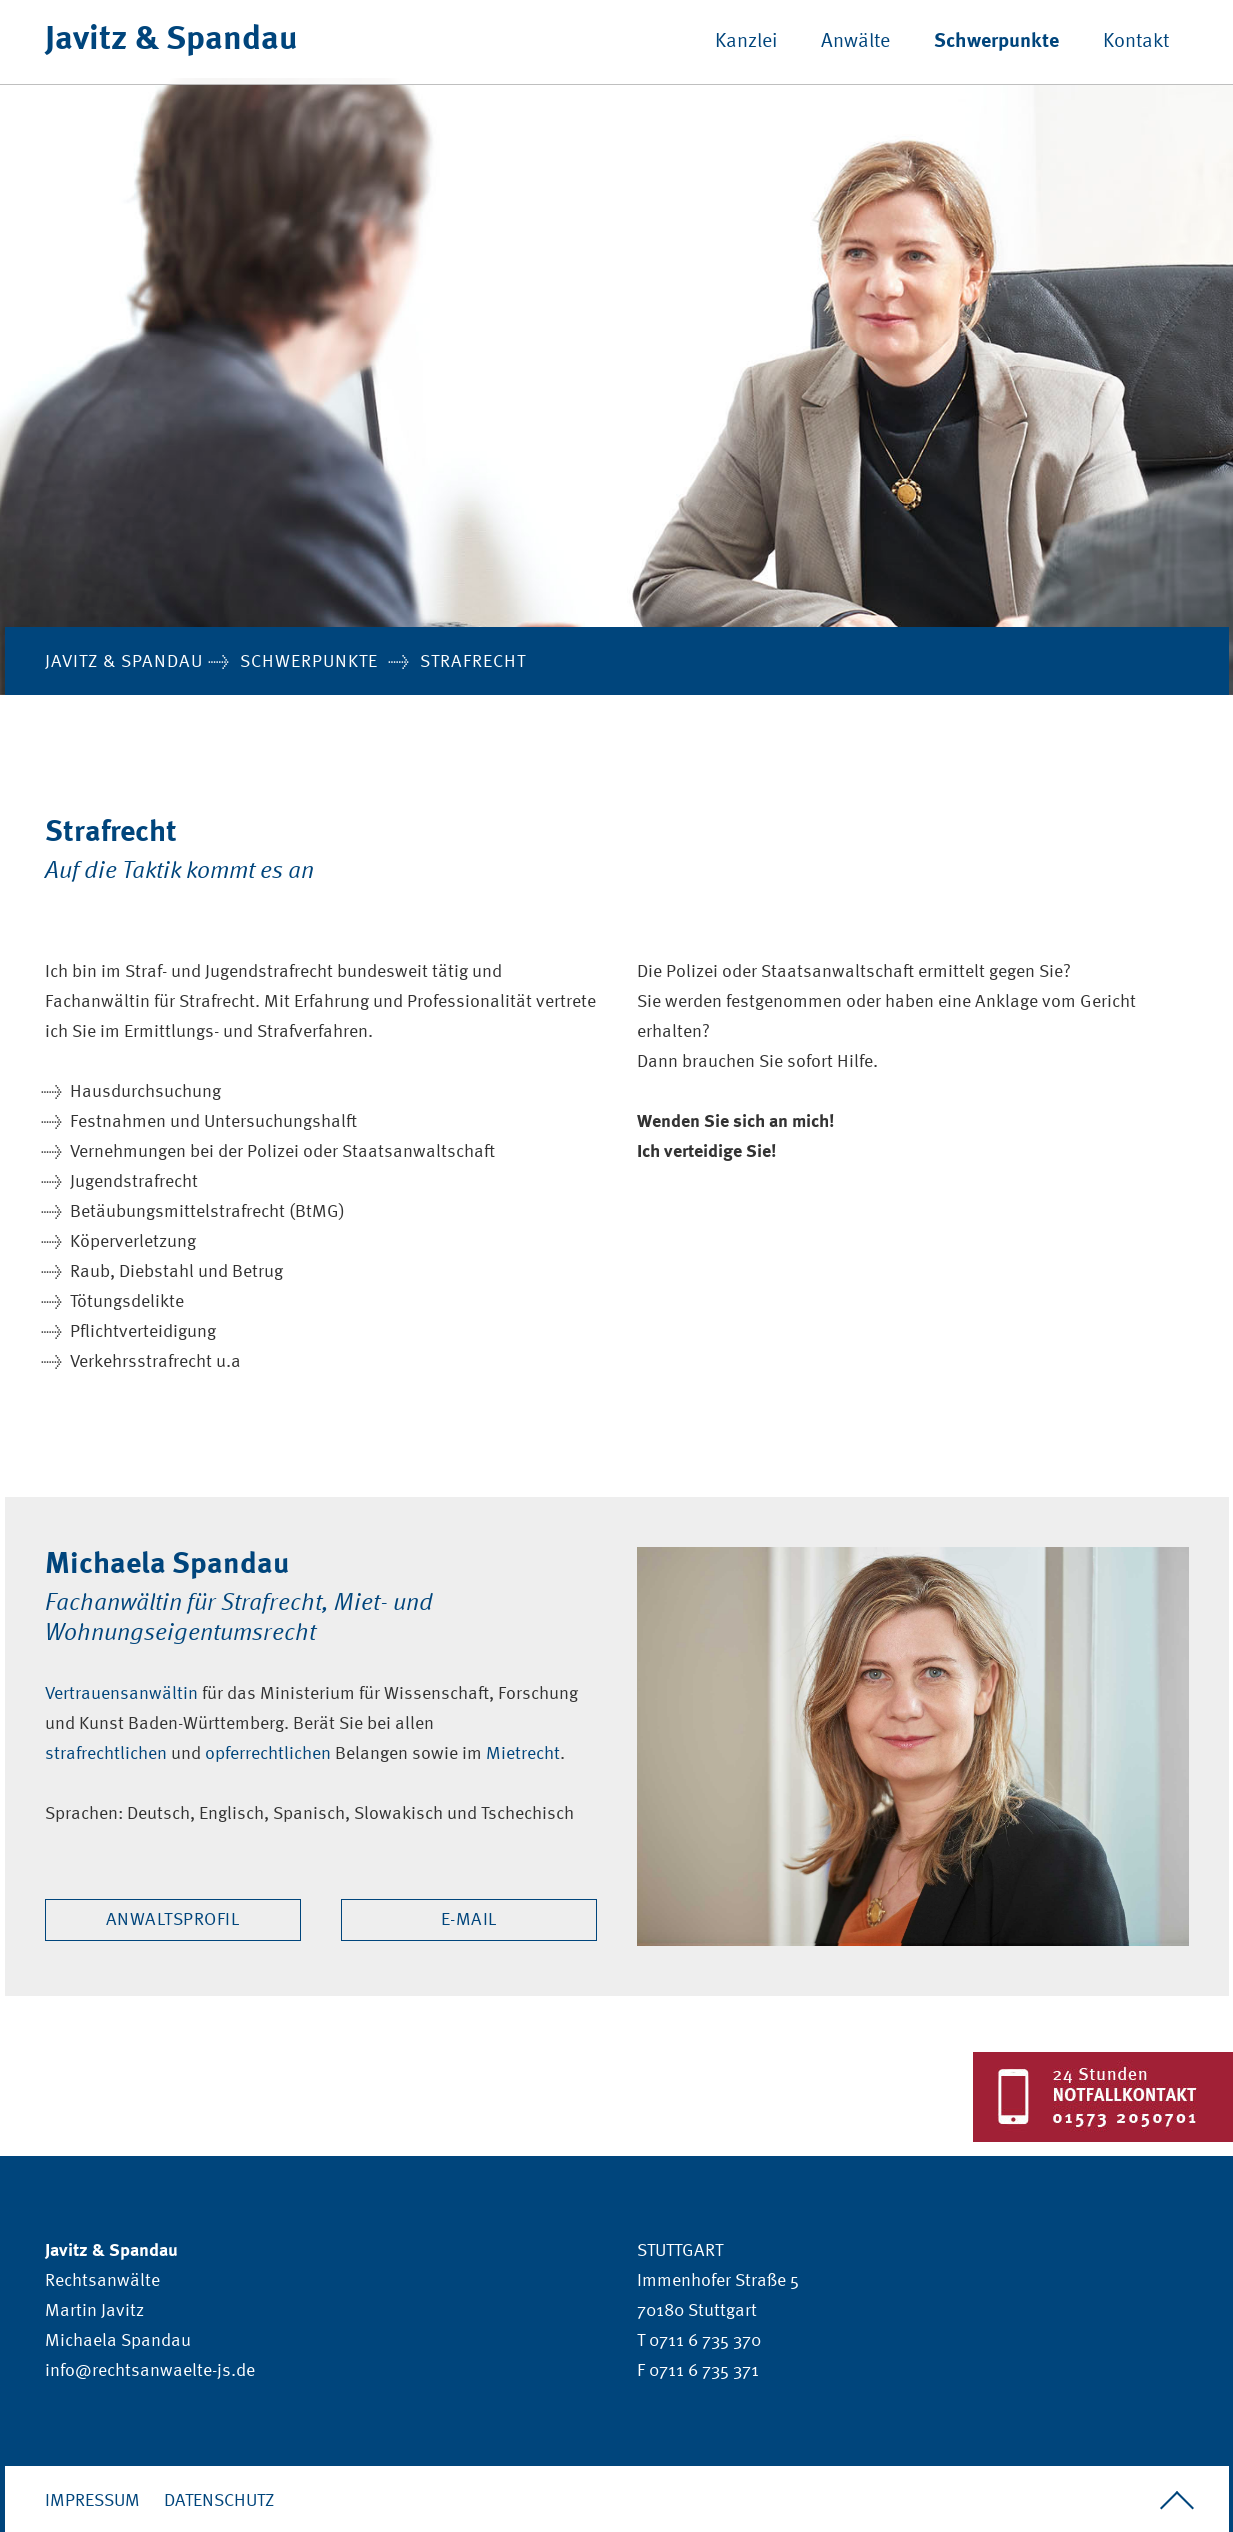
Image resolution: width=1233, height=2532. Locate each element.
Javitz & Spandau (171, 40)
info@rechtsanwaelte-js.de (150, 2371)
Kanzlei (746, 42)
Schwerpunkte (996, 42)
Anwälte (855, 42)
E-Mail (469, 1920)
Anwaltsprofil (173, 1920)
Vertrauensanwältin (121, 1694)
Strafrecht (473, 662)
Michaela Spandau (118, 2341)
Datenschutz (219, 2501)
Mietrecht (523, 1754)
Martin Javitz (94, 2311)
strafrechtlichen (106, 1754)
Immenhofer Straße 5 (718, 2281)
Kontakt (1136, 42)
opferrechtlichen (268, 1754)
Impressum (92, 2501)
